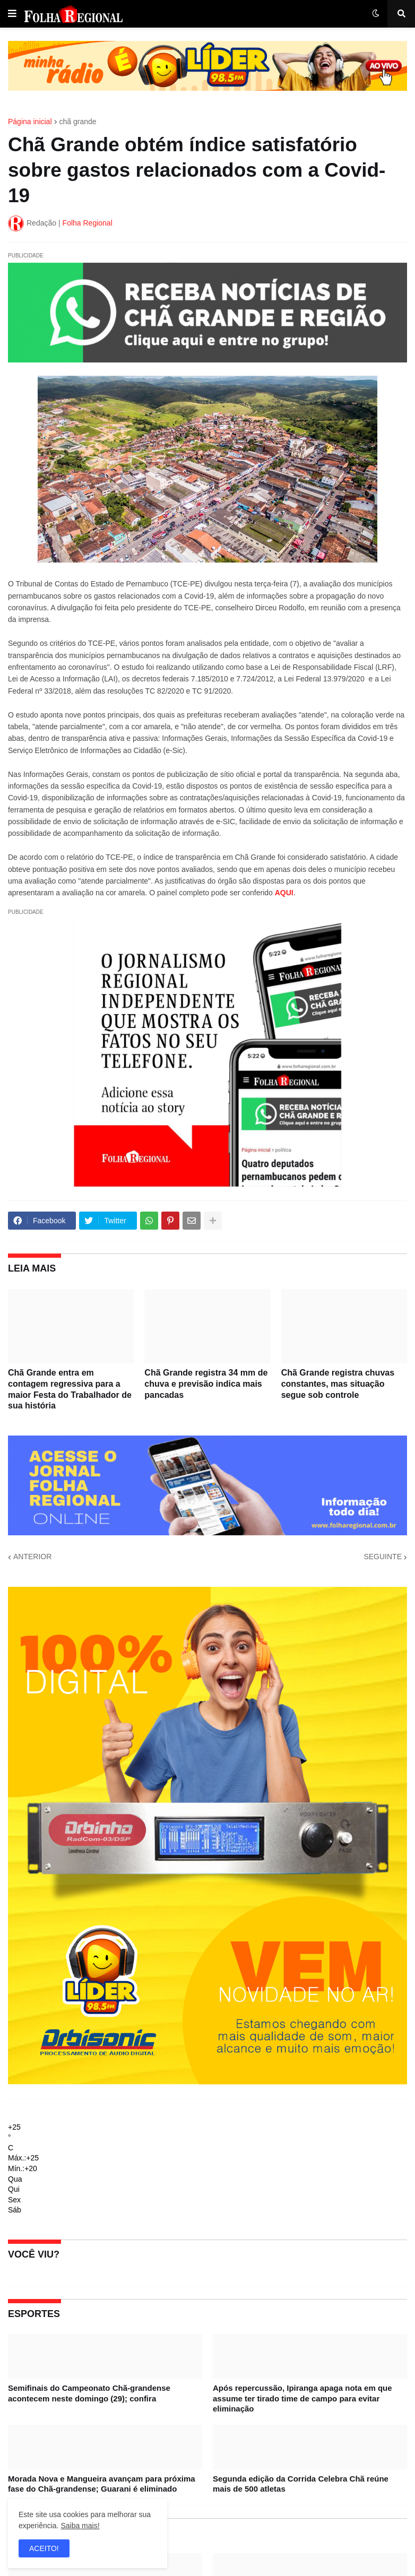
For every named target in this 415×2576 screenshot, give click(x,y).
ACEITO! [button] (44, 2548)
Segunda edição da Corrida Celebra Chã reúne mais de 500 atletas (300, 2484)
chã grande (78, 121)
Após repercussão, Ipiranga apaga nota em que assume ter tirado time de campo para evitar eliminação (302, 2398)
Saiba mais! (79, 2525)
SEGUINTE (383, 1556)
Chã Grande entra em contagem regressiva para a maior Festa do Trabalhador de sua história (70, 1389)
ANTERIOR (32, 1556)
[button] (12, 14)
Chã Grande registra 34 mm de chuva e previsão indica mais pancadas (205, 1383)
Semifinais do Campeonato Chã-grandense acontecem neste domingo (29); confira (89, 2393)
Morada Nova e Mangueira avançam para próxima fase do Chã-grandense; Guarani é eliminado (101, 2484)
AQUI (284, 892)
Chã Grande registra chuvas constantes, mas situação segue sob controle (337, 1383)
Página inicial (30, 121)
